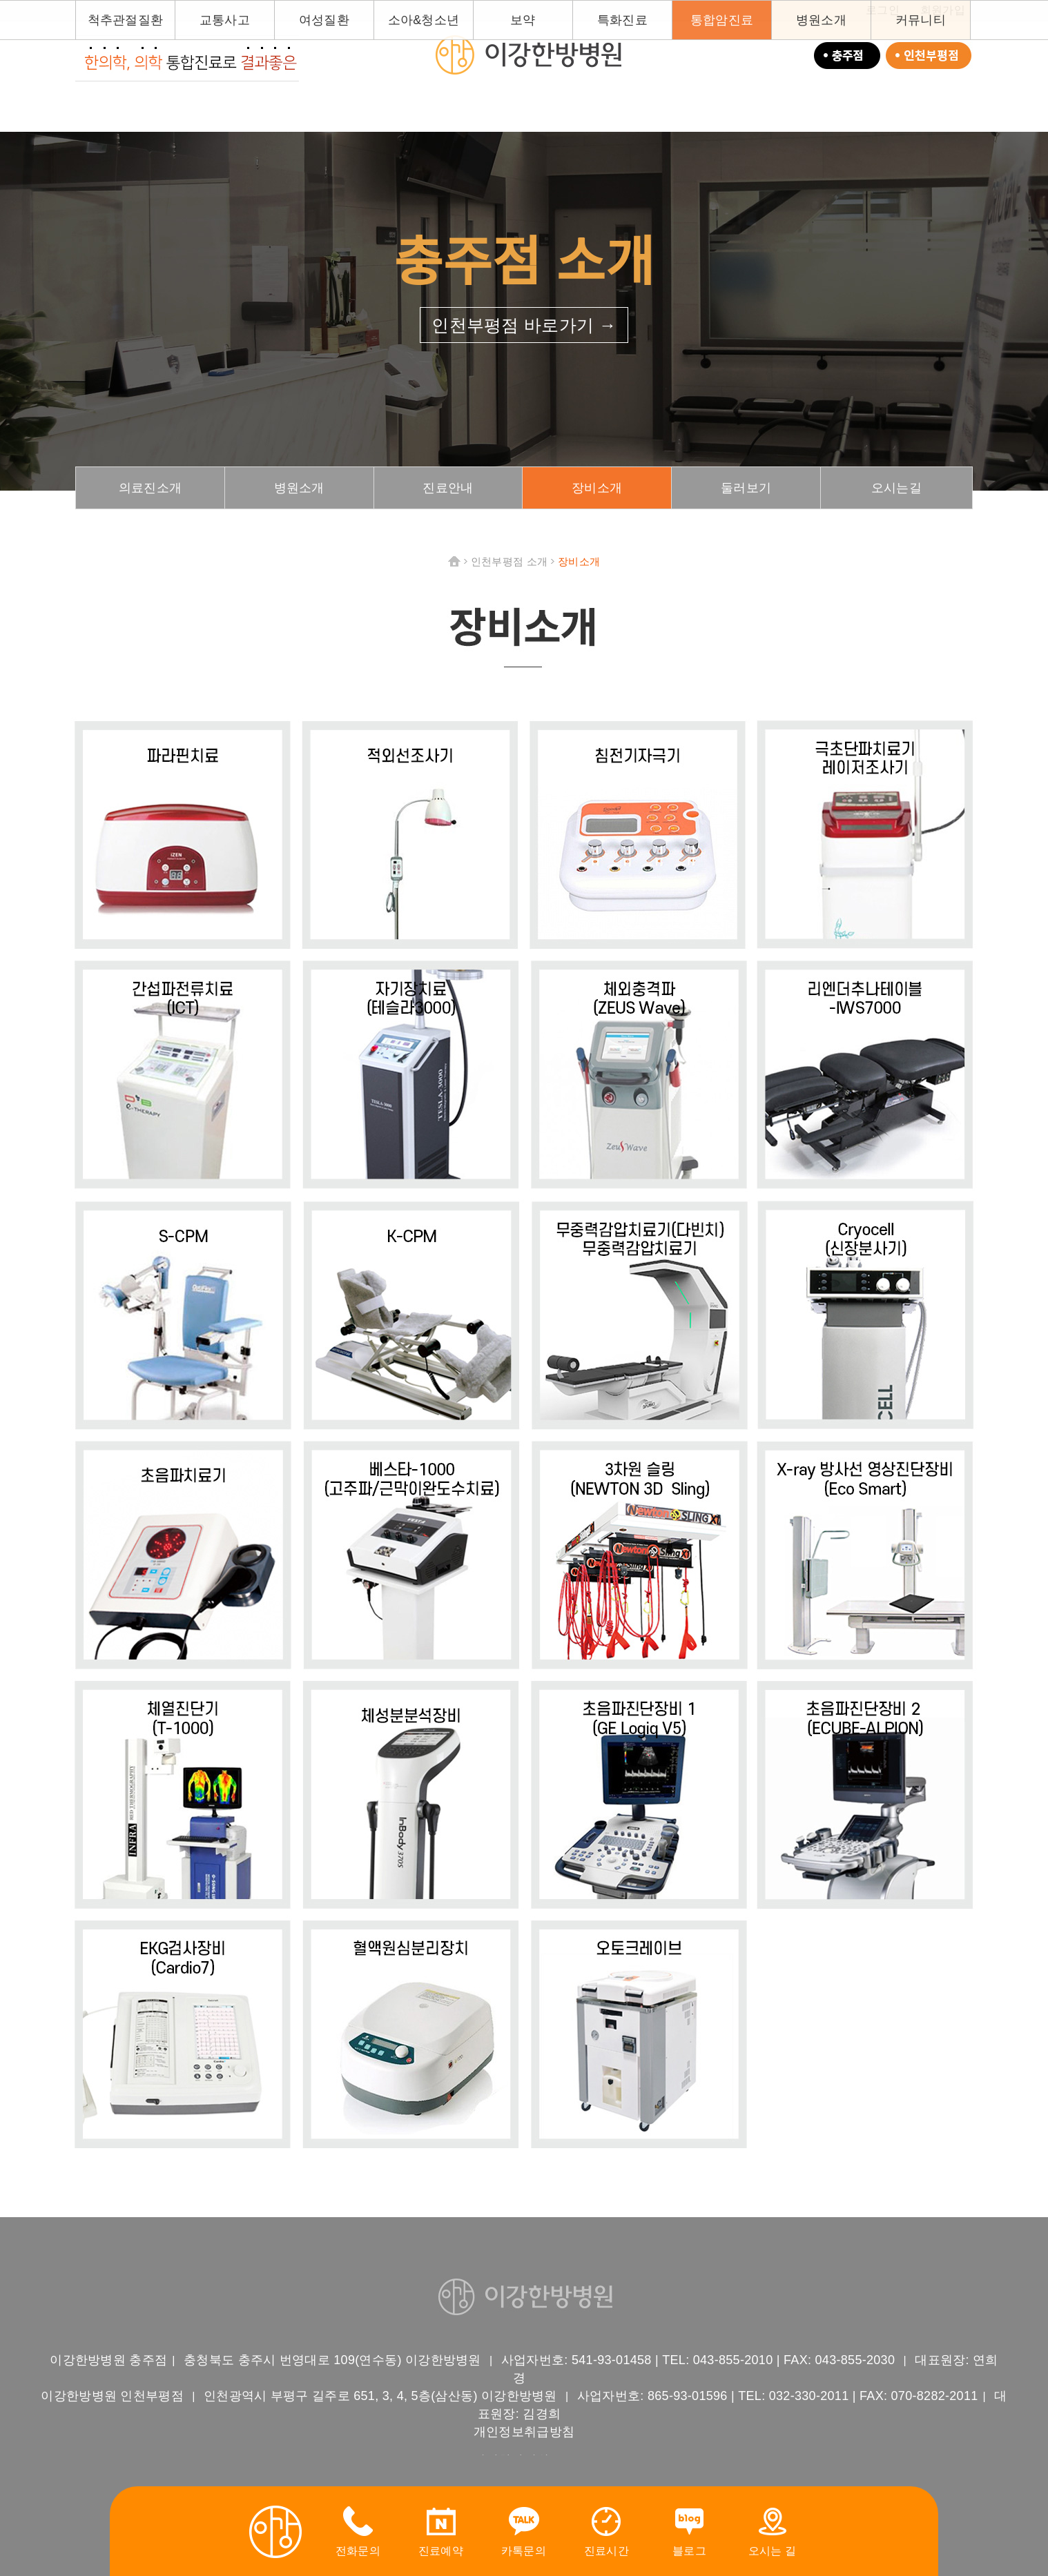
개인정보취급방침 (524, 2432)
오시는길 (896, 488)
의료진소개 (150, 488)
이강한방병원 (527, 54)
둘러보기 (746, 488)
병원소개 (299, 488)
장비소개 (597, 488)
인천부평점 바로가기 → (524, 325)
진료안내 (448, 488)
